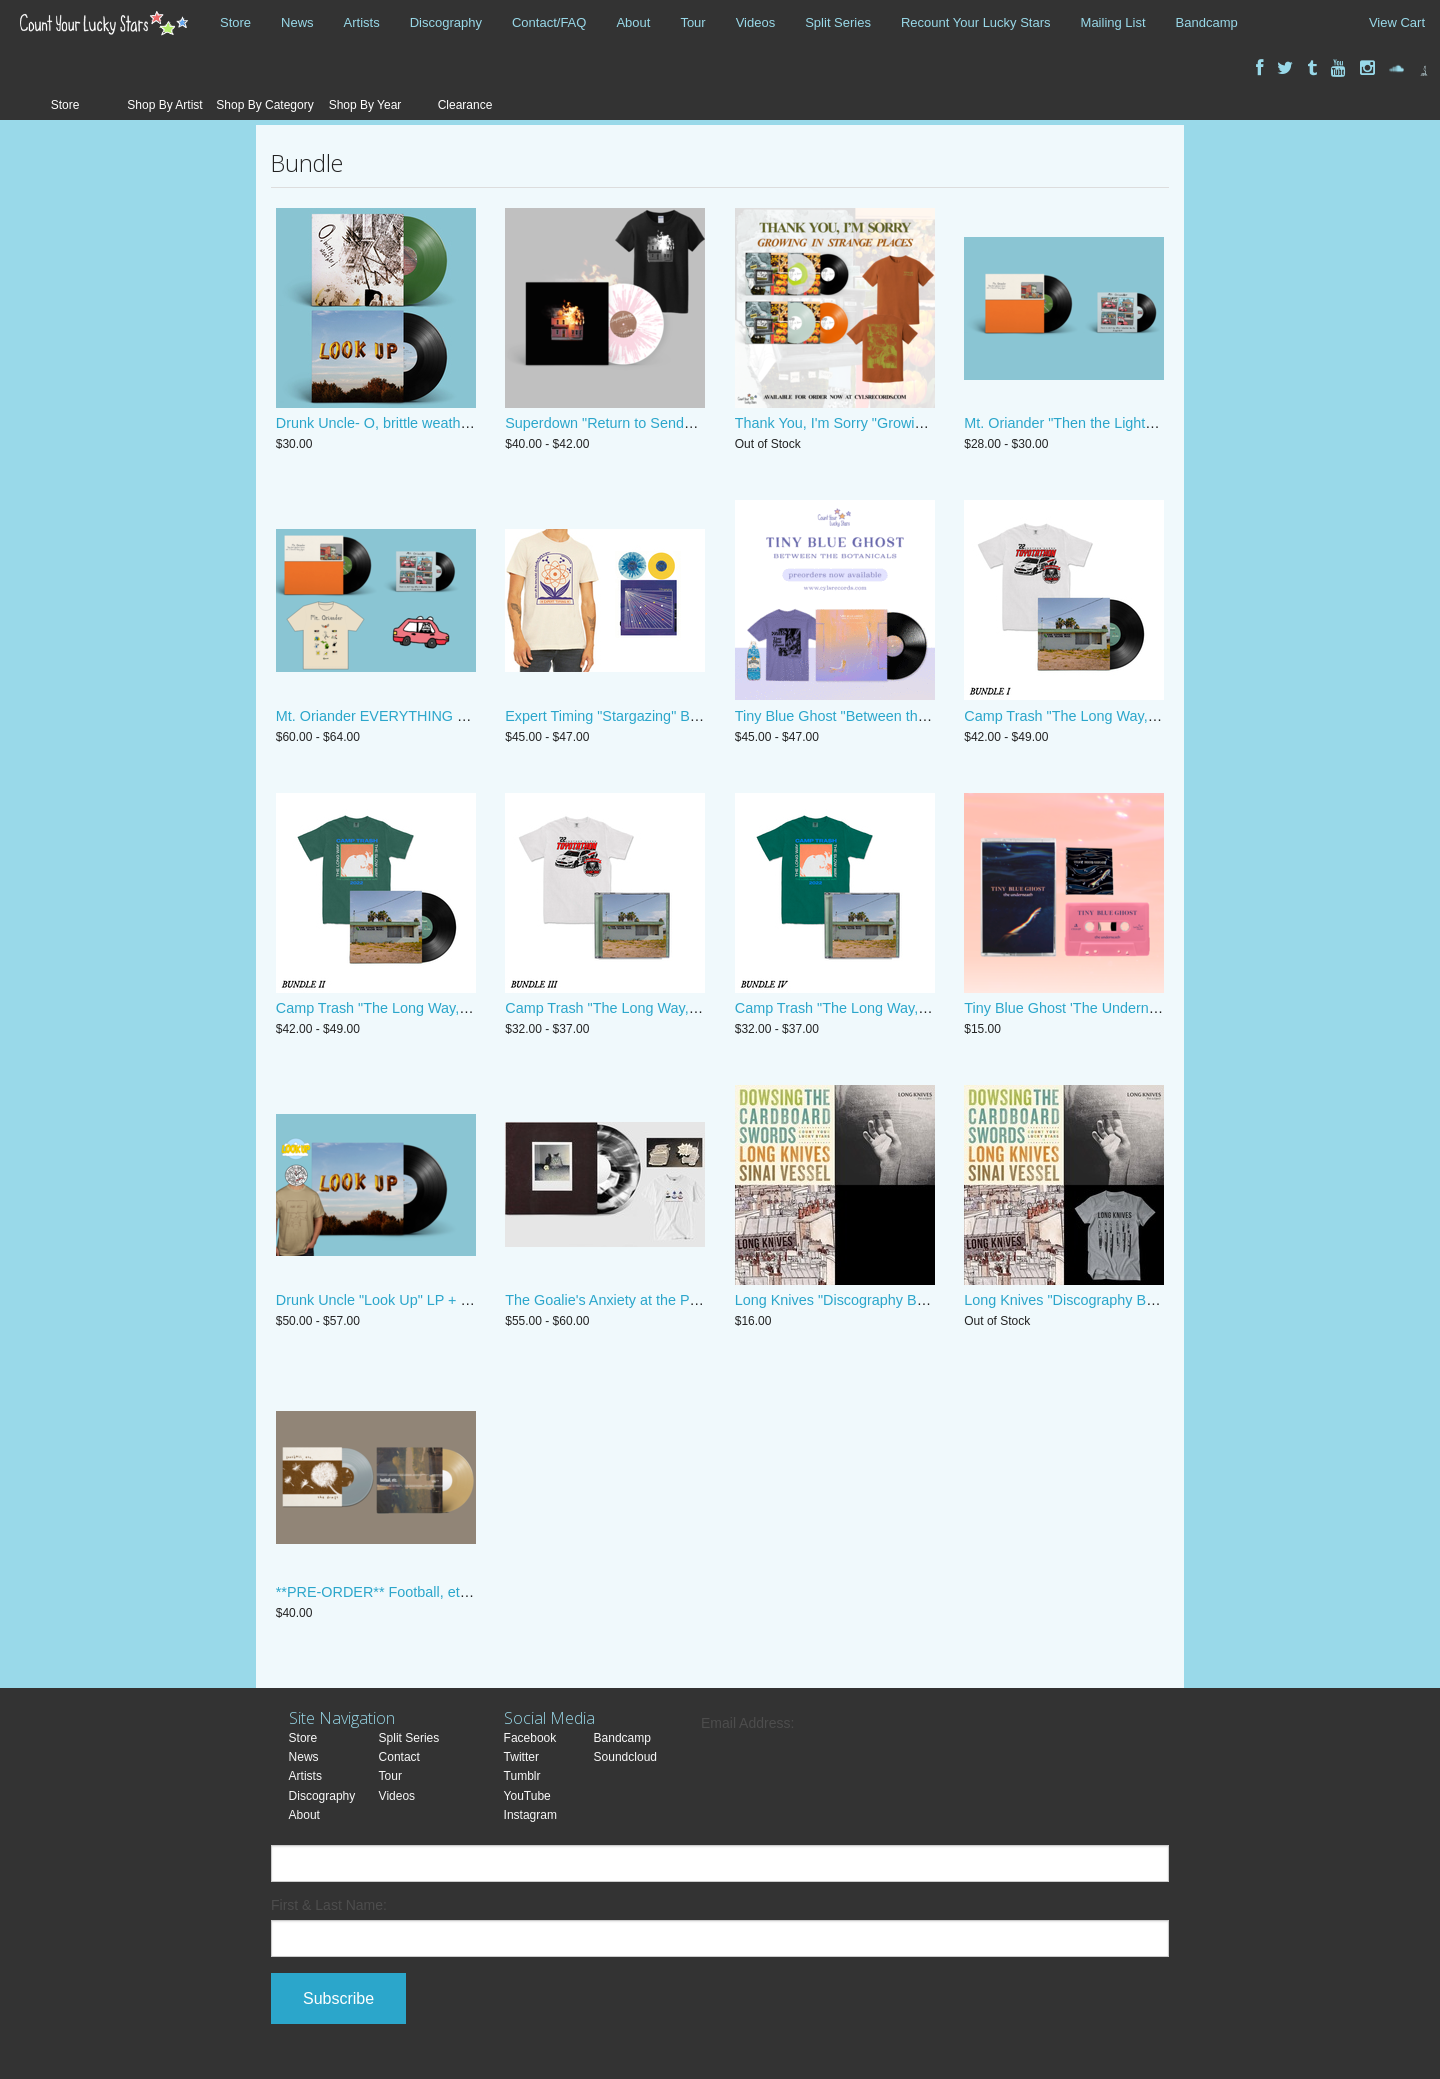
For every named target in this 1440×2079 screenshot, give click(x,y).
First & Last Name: (329, 1905)
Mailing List (1113, 22)
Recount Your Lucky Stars (976, 22)
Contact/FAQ (549, 22)
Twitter (521, 1757)
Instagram (530, 1815)
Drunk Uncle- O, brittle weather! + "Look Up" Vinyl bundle (458, 423)
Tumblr (522, 1776)
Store (235, 22)
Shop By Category (264, 105)
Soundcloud (625, 1757)
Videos (756, 22)
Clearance (465, 105)
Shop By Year (365, 105)
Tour (692, 22)
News (297, 22)
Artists (362, 22)
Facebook (530, 1738)
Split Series (838, 22)
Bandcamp (1207, 22)
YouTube (527, 1796)
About (633, 22)
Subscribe (338, 1998)
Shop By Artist (164, 105)
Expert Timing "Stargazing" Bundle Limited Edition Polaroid (692, 716)
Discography (446, 22)
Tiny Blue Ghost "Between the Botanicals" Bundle (892, 716)
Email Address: (747, 1723)
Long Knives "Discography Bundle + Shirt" (1098, 1300)
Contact (399, 1757)
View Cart (1397, 22)
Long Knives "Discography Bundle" (846, 1300)
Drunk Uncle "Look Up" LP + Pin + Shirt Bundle (426, 1300)
